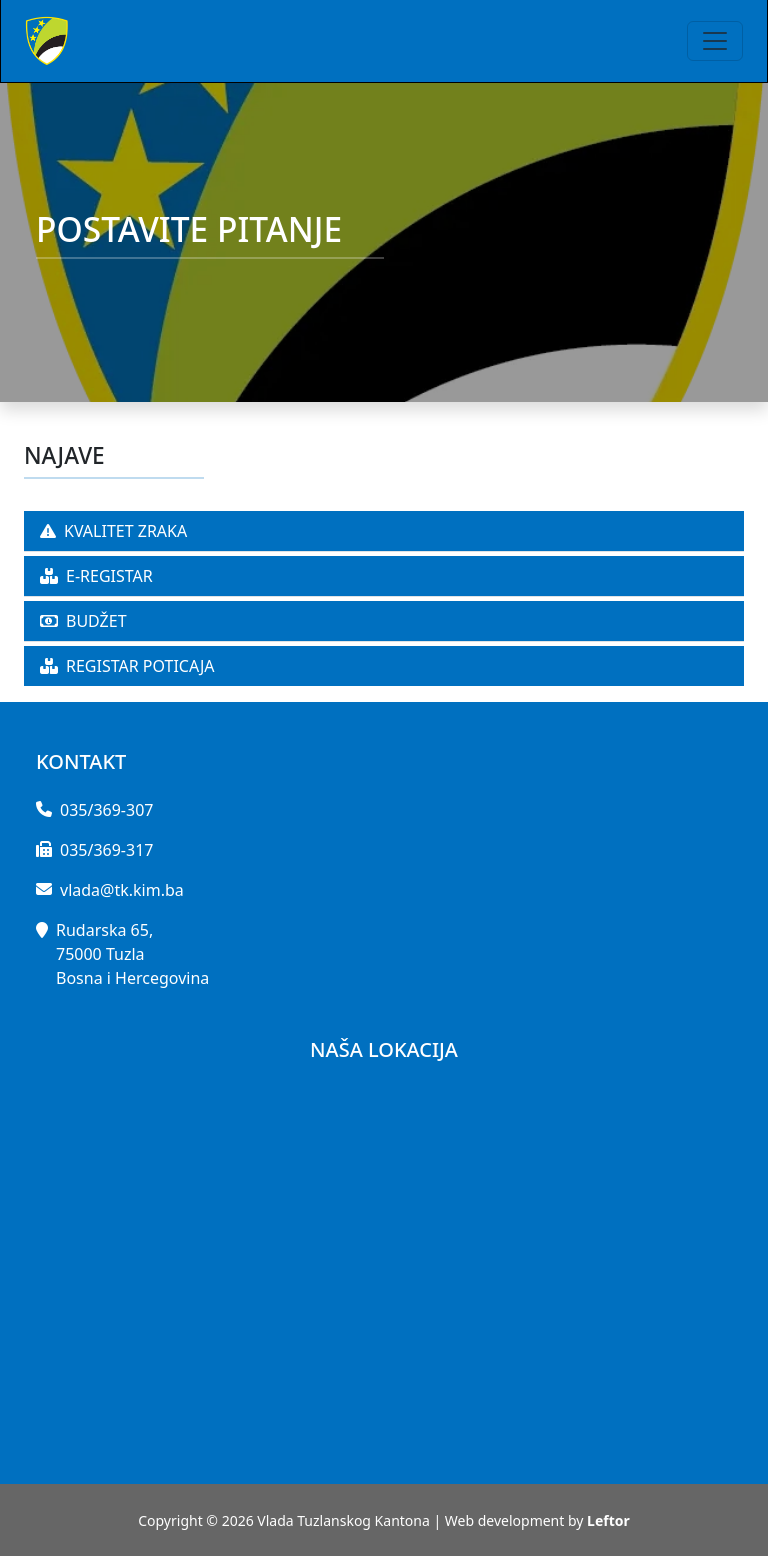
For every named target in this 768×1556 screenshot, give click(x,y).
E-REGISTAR (96, 576)
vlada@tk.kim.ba (122, 890)
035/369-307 (106, 810)
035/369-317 (106, 850)
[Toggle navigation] (715, 41)
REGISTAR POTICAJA (127, 666)
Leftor (608, 1520)
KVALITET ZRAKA (113, 531)
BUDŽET (83, 621)
